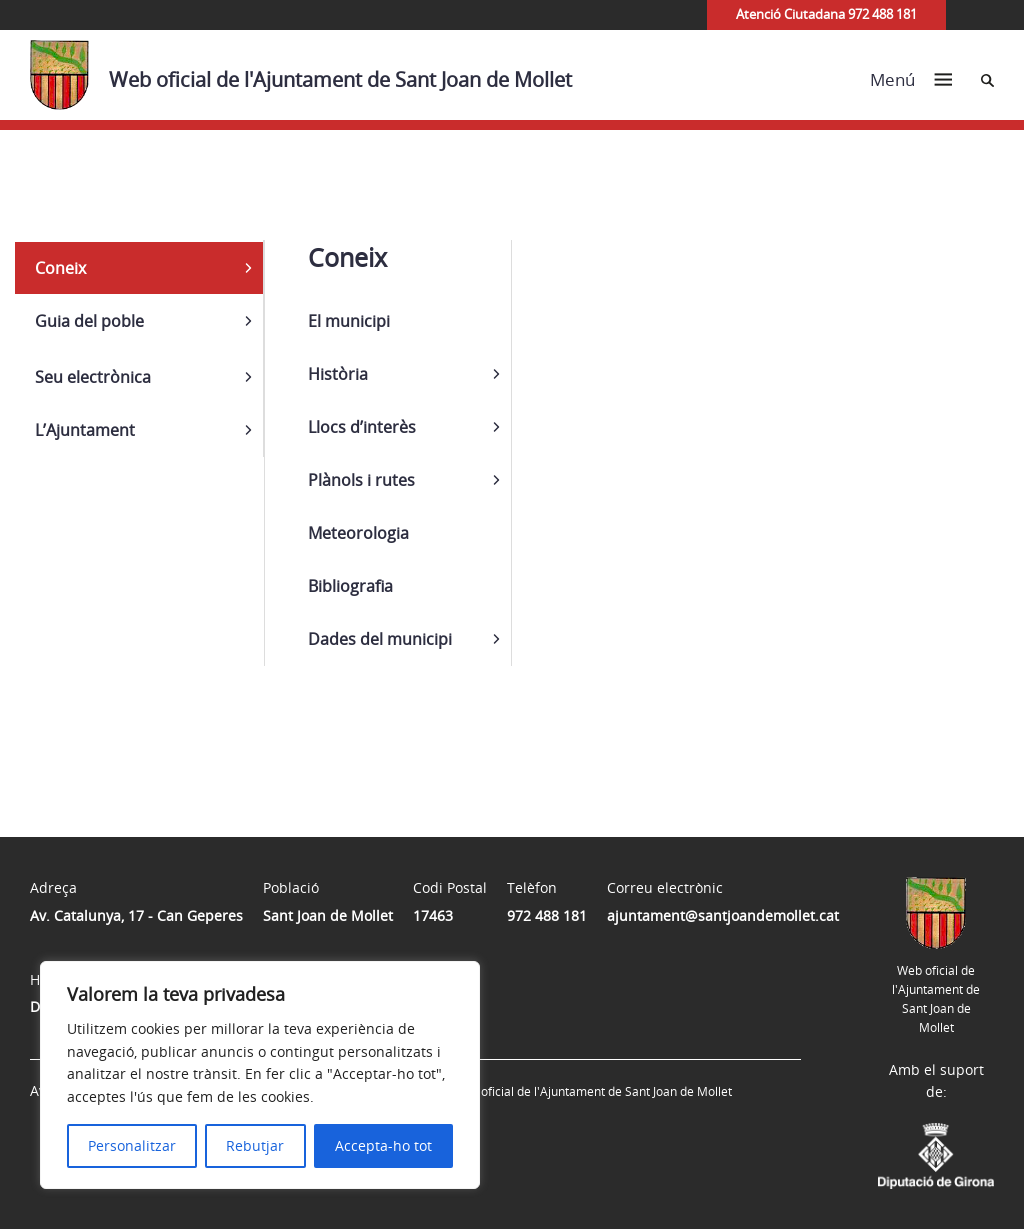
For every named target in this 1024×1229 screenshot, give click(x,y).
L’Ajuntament (85, 430)
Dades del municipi (380, 639)
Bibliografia (350, 586)
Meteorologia (358, 533)
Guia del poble (89, 321)
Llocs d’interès (362, 427)
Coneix (60, 268)
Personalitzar (132, 1145)
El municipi (349, 321)
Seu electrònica (93, 377)
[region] (260, 1075)
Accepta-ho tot (383, 1145)
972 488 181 (547, 915)
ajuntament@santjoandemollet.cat (723, 915)
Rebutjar (255, 1145)
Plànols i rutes (361, 480)
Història (338, 374)
